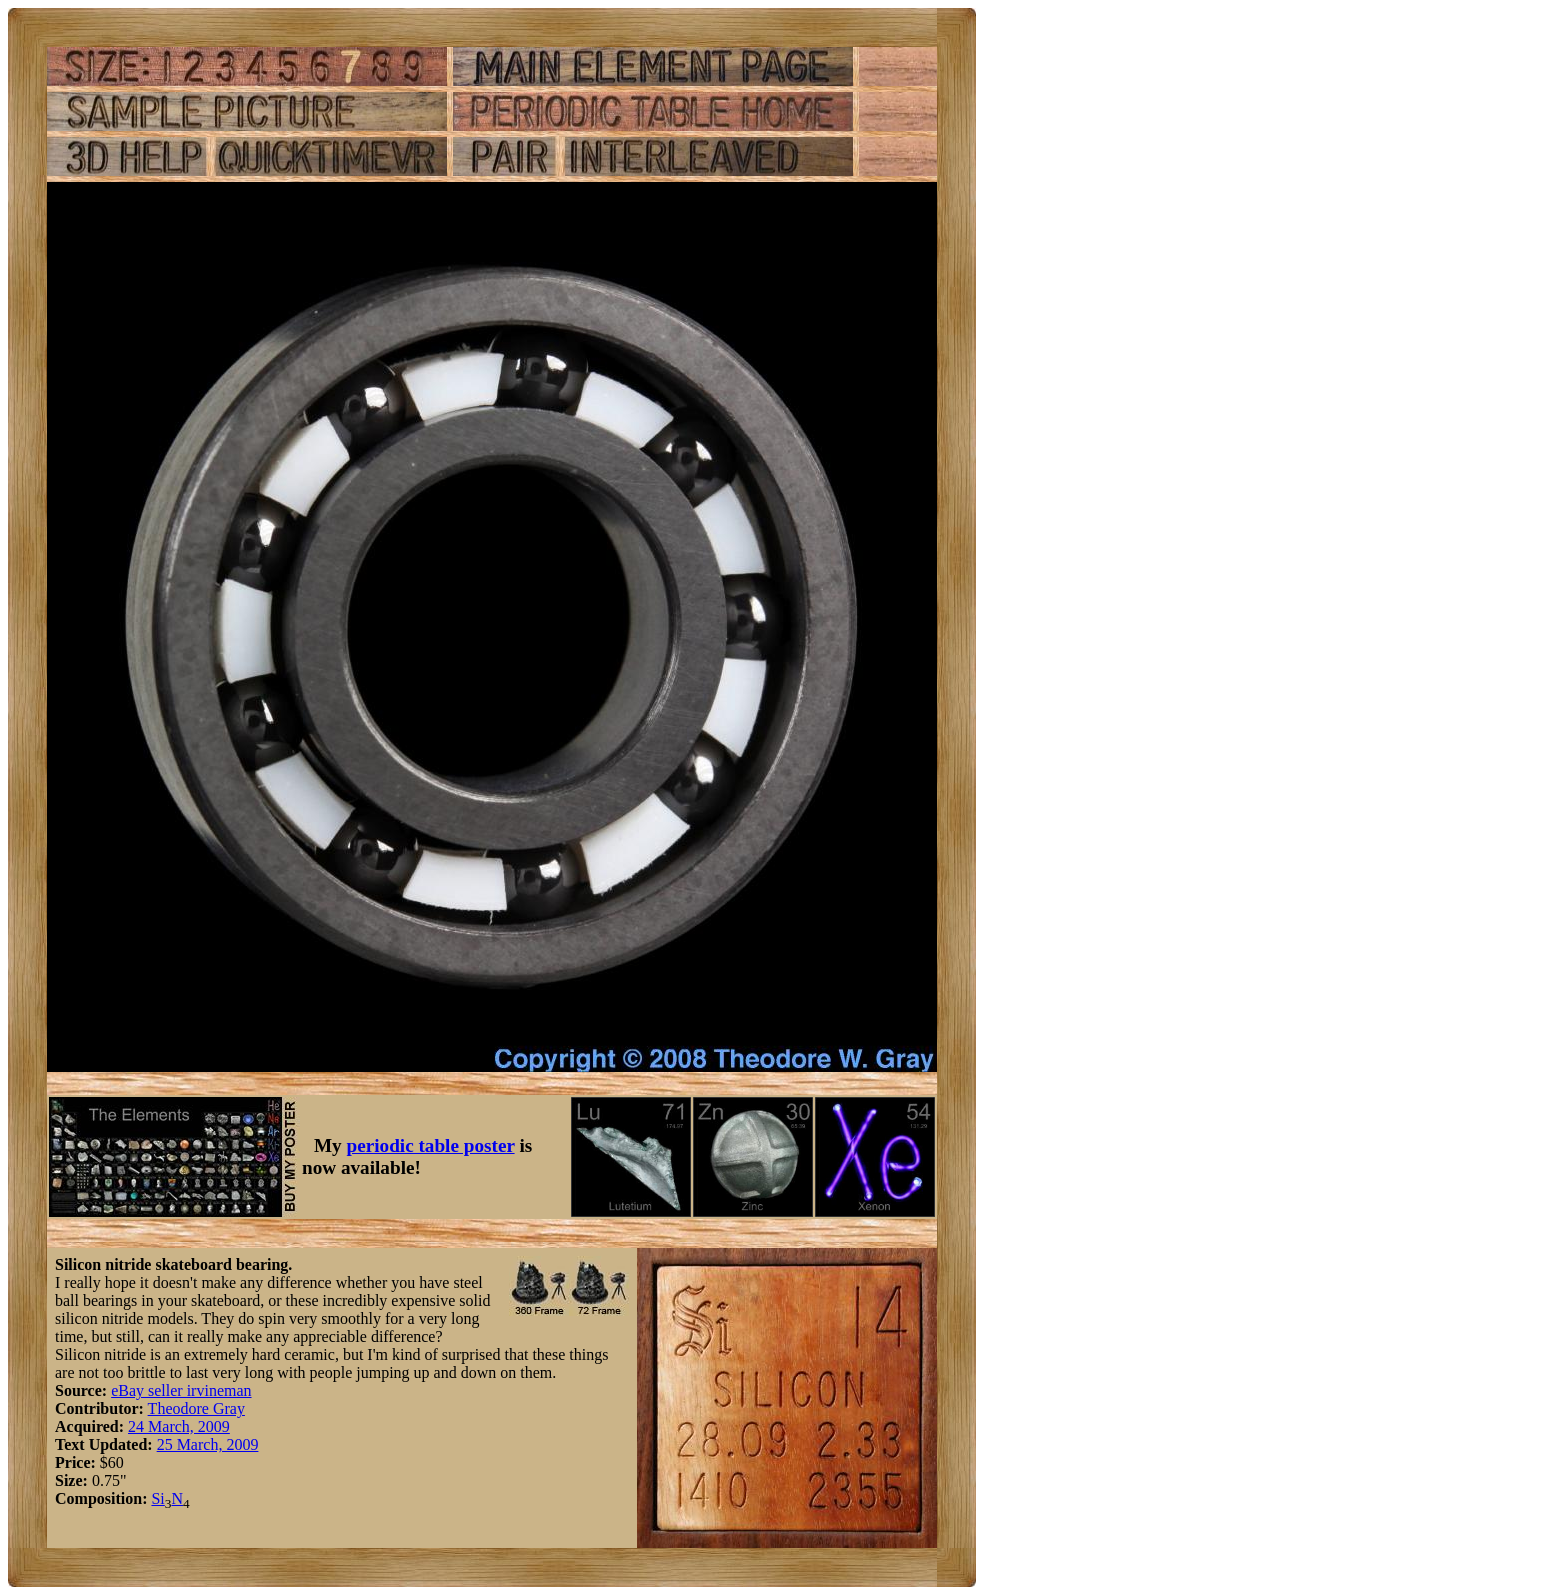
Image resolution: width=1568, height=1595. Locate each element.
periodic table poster (431, 1145)
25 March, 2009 (208, 1444)
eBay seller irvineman (181, 1390)
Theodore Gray (196, 1408)
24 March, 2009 (179, 1426)
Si (157, 1498)
